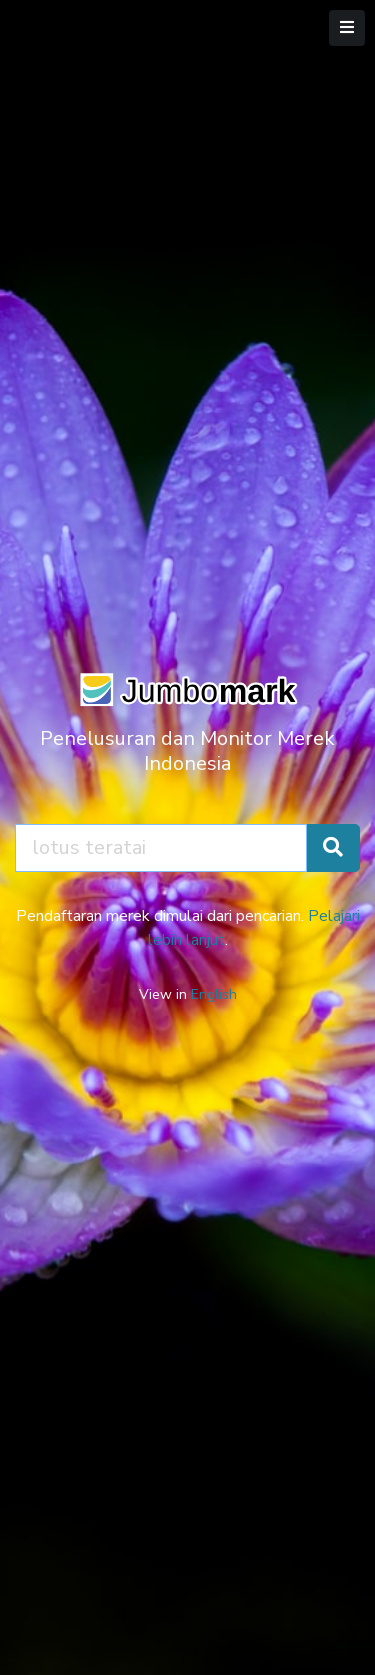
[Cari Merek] (333, 848)
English (214, 994)
